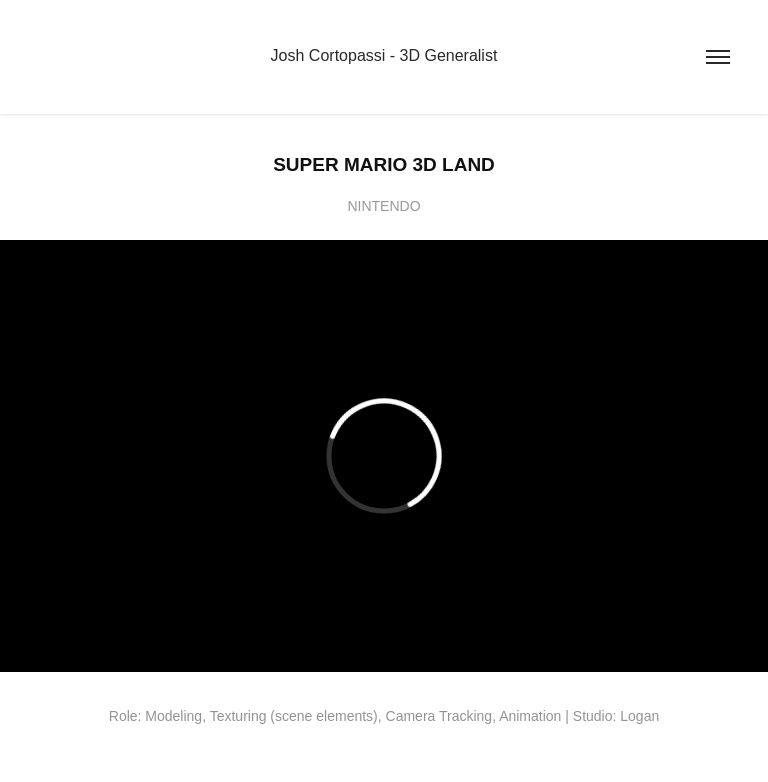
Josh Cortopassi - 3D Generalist (384, 55)
